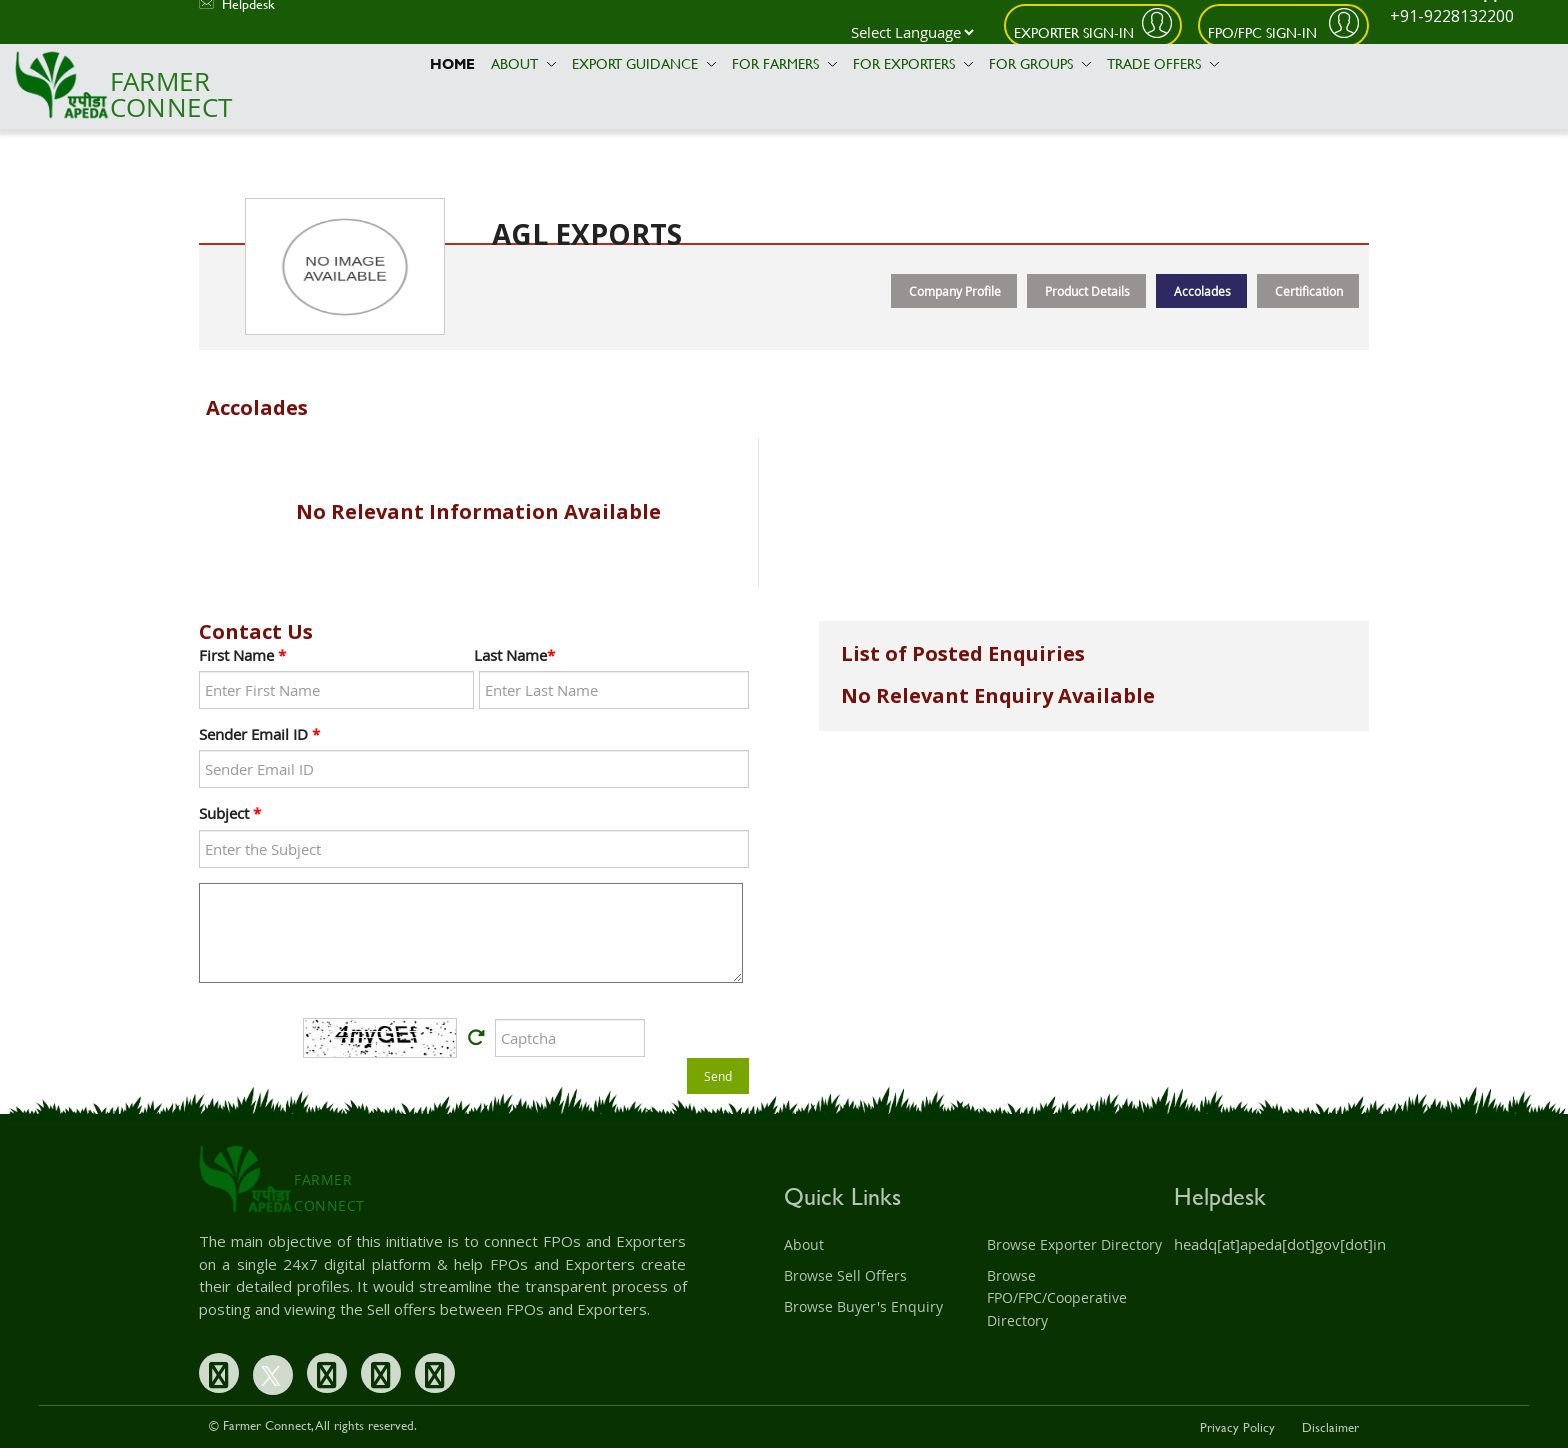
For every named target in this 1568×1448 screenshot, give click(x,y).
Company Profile (955, 291)
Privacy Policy (1237, 1427)
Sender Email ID (259, 734)
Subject (230, 813)
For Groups (1040, 63)
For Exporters (913, 63)
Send (718, 1076)
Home (452, 63)
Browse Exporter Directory (1074, 1244)
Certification (1309, 291)
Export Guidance (644, 63)
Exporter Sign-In (1074, 32)
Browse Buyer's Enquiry (863, 1306)
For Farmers (784, 63)
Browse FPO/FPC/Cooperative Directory (1057, 1298)
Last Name (514, 655)
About (523, 63)
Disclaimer (1330, 1427)
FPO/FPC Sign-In (1264, 32)
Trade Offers (1163, 63)
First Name (242, 655)
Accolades (1202, 291)
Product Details (1087, 291)
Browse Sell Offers (845, 1275)
